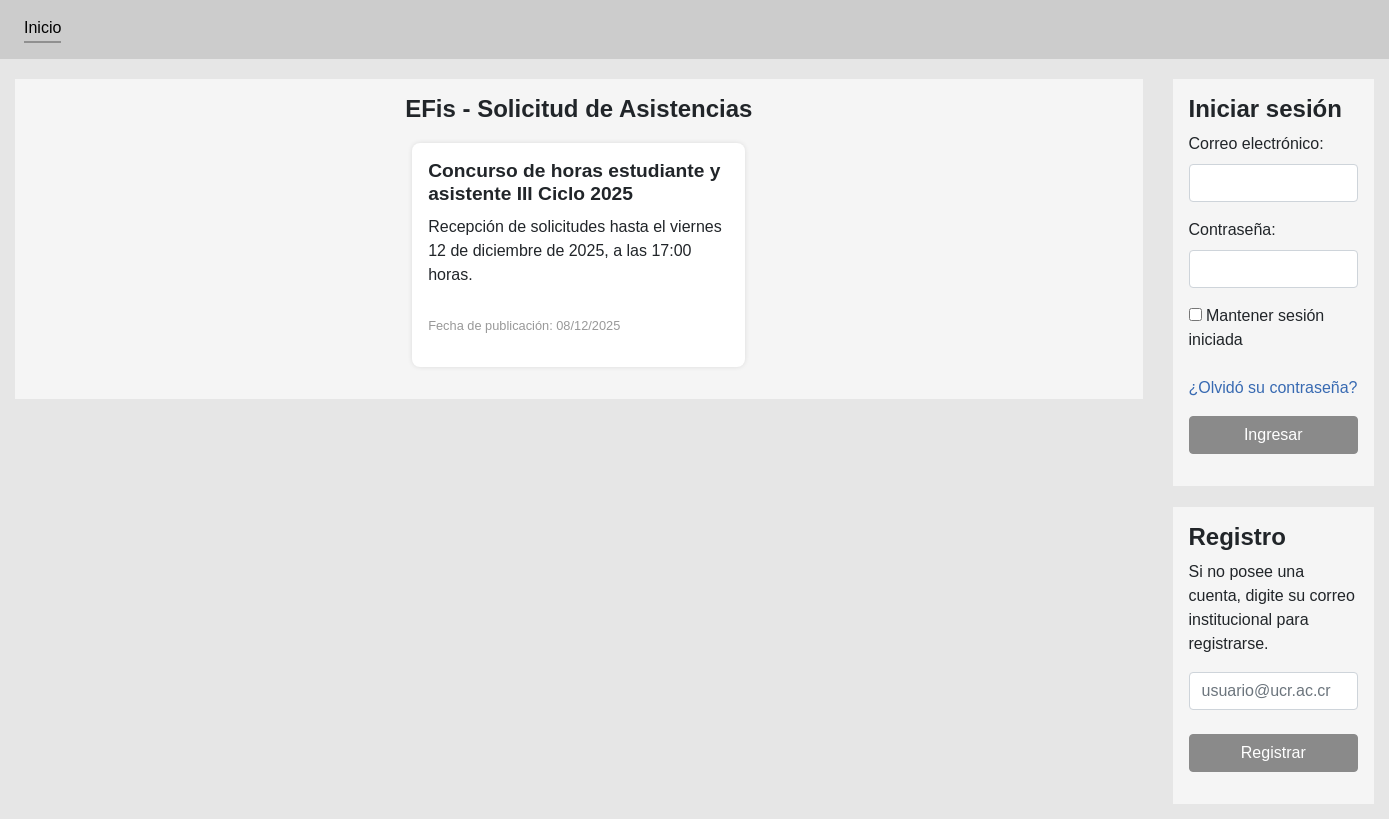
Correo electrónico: (1256, 143)
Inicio (42, 27)
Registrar (1273, 752)
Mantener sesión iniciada (1257, 327)
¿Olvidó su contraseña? (1273, 387)
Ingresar (1273, 434)
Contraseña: (1232, 229)
